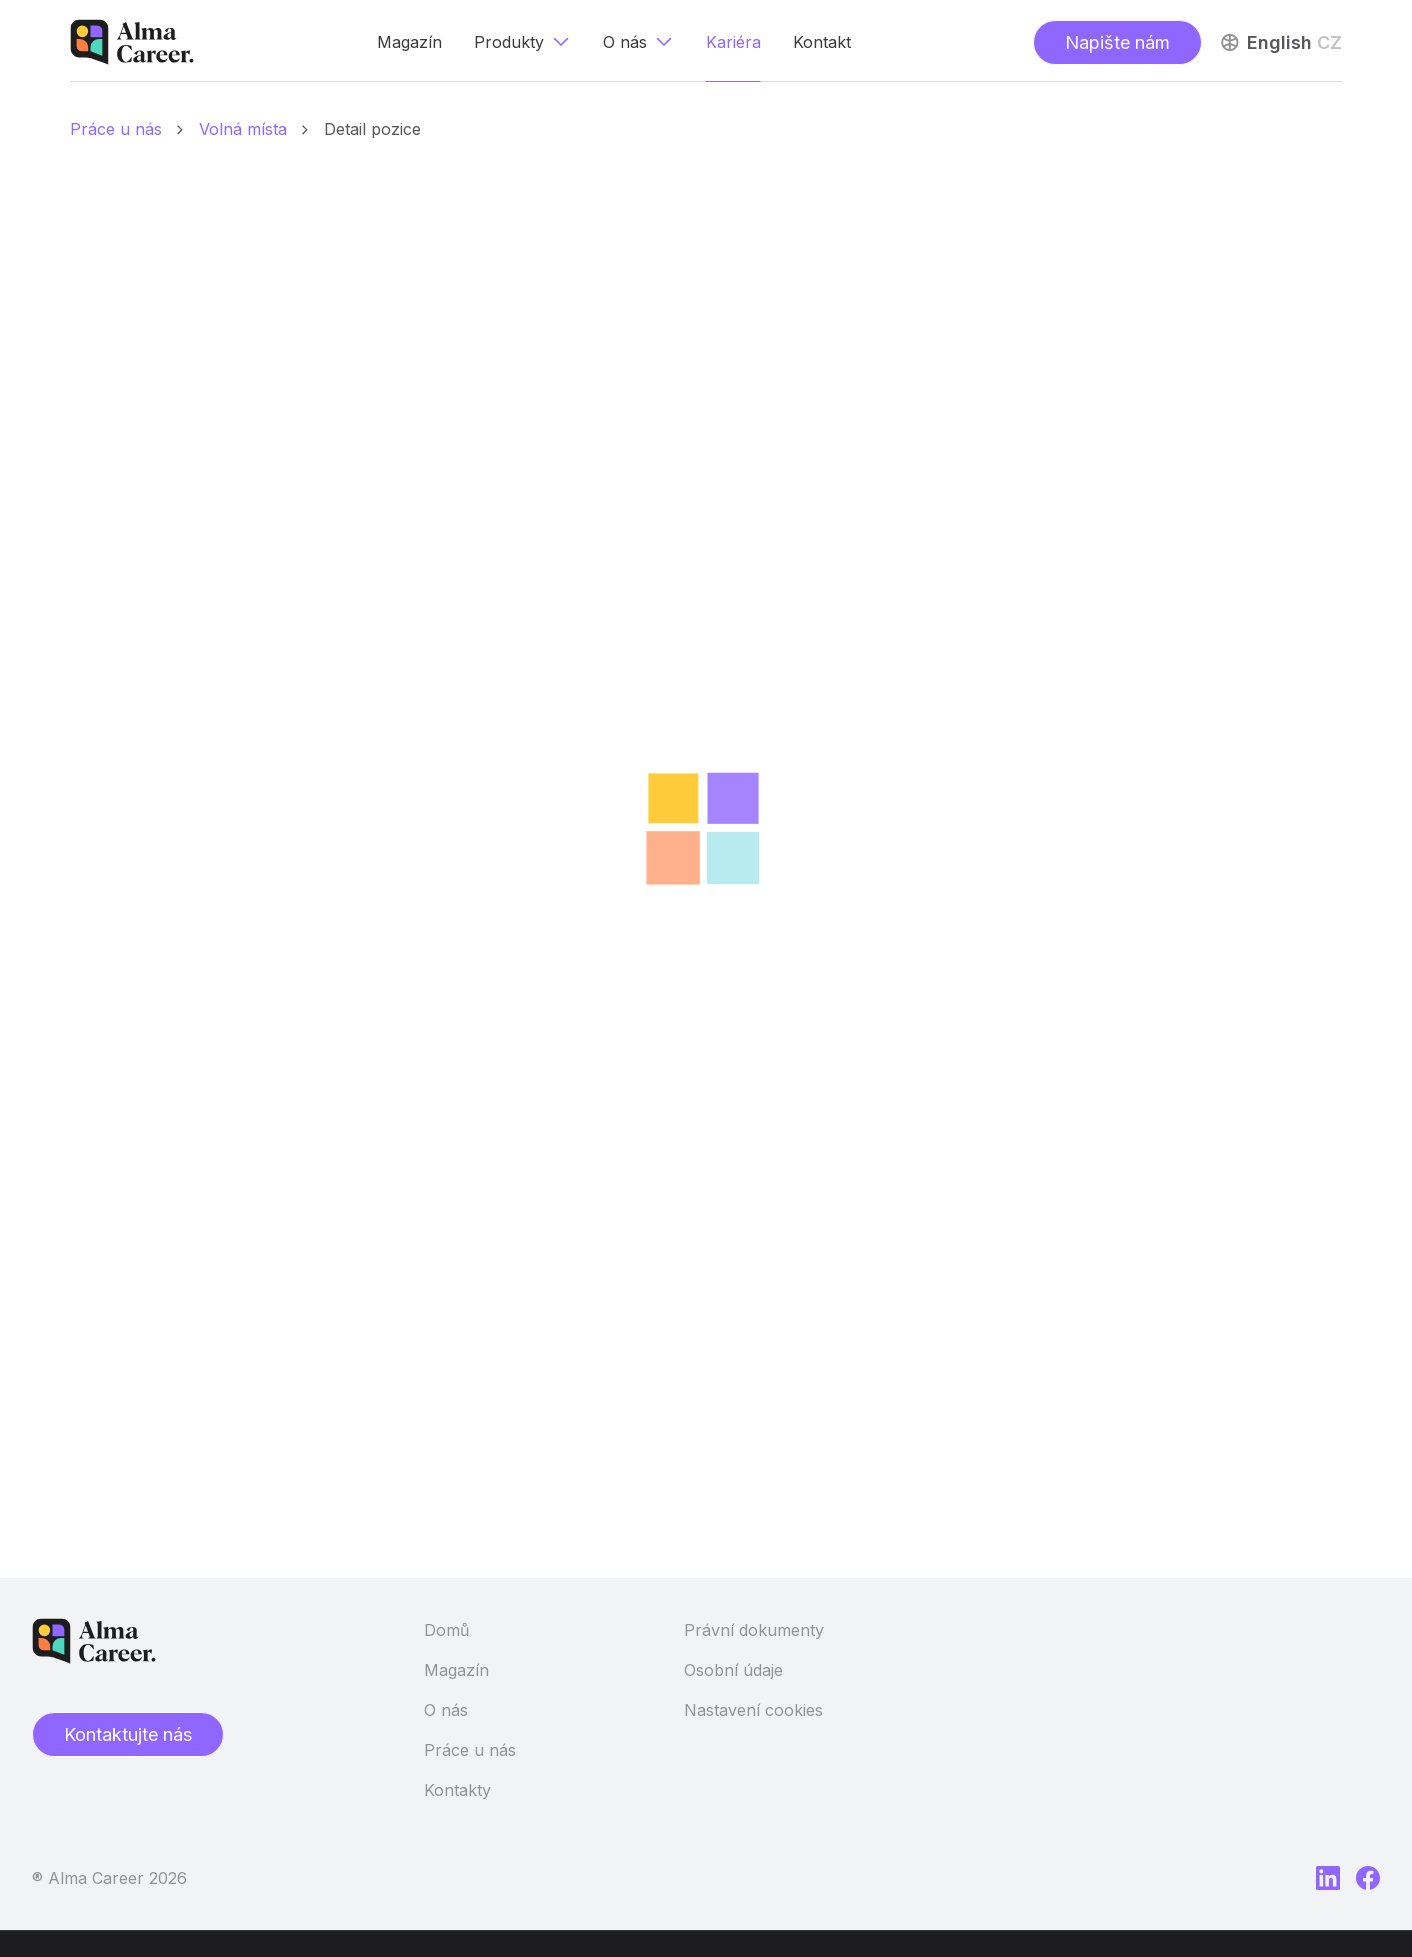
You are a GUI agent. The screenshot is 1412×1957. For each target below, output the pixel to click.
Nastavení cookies (753, 1710)
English (1279, 42)
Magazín (456, 1670)
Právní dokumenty (754, 1630)
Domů (446, 1630)
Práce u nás (470, 1750)
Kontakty (457, 1790)
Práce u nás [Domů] (116, 129)
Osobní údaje (733, 1670)
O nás (446, 1710)
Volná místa (243, 129)
